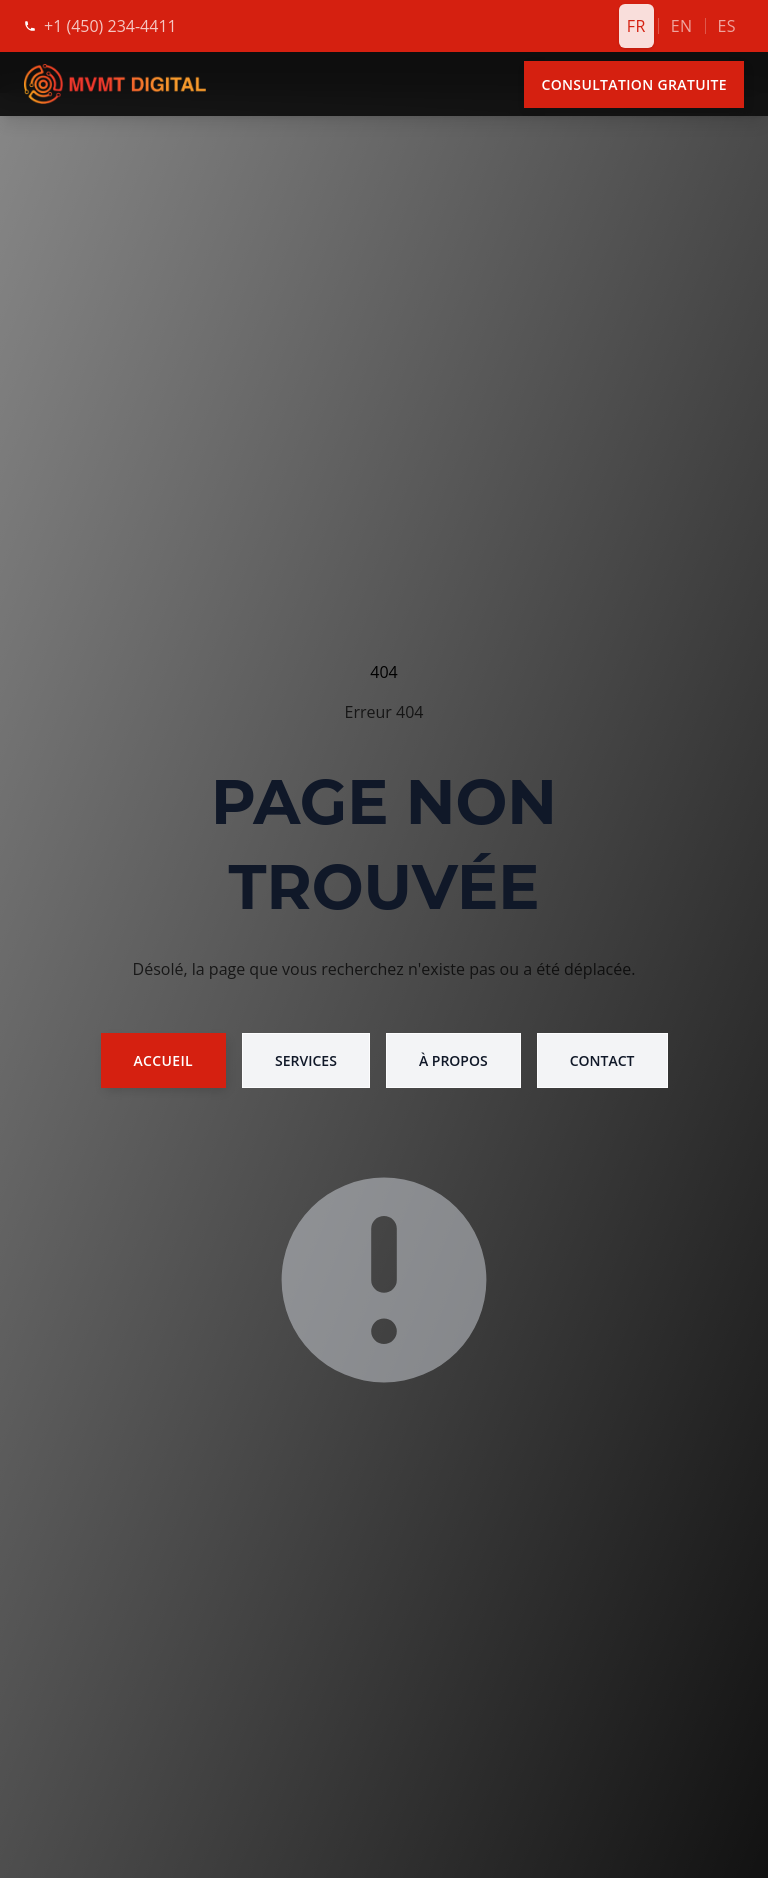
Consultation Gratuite (634, 84)
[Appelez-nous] (110, 26)
